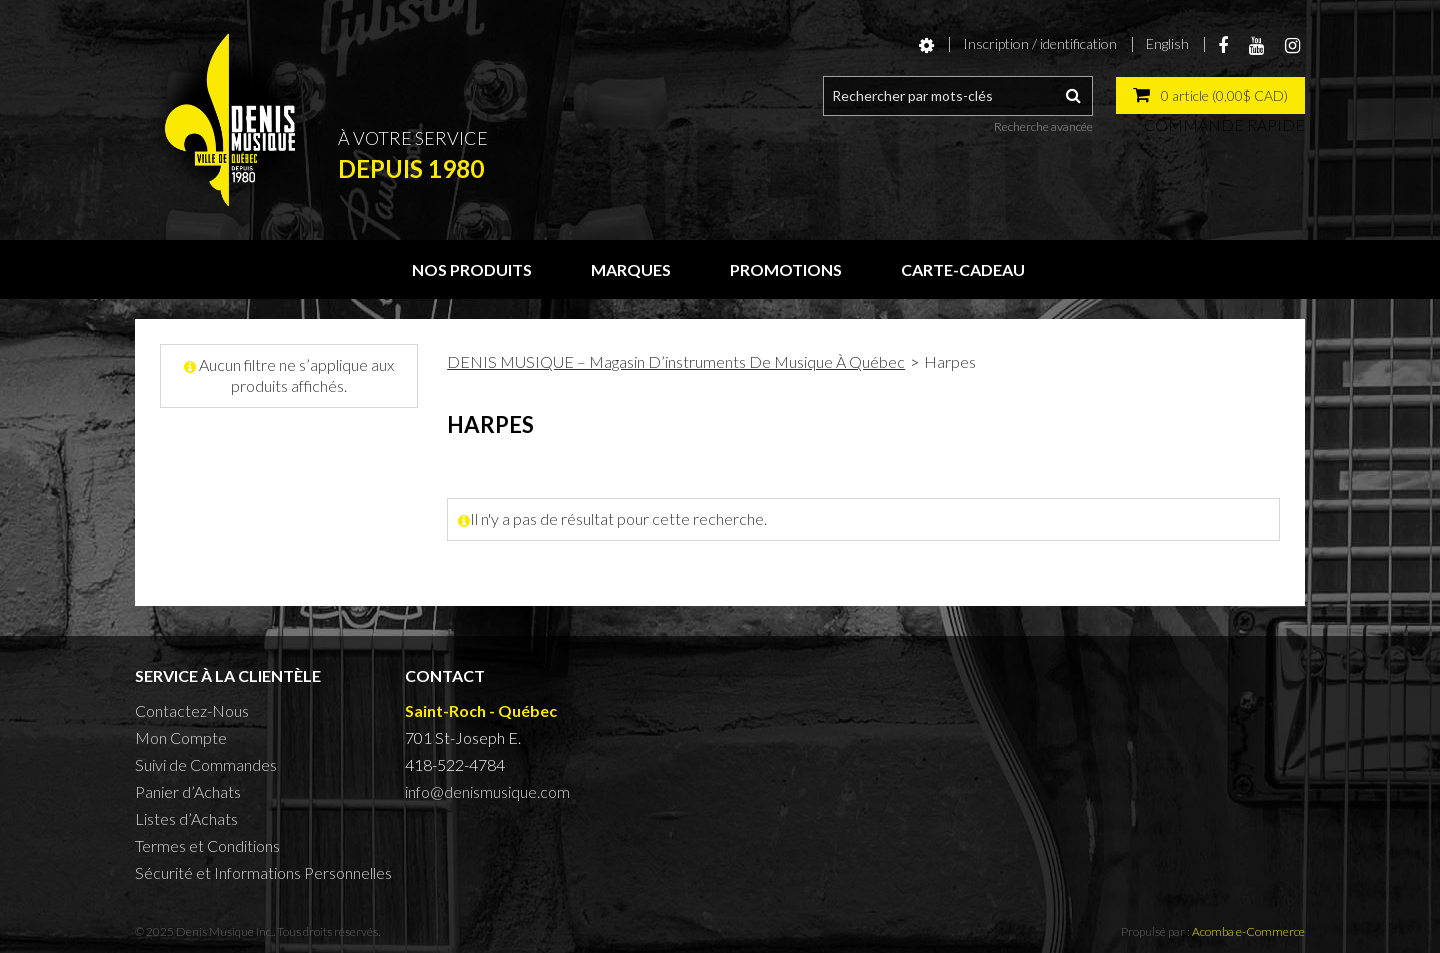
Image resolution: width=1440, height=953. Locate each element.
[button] (1210, 95)
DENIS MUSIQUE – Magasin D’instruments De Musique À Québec (676, 361)
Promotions (786, 269)
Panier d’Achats (188, 791)
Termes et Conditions (207, 845)
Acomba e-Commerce (1248, 931)
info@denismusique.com (487, 791)
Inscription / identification (1040, 43)
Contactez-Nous (192, 710)
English (1167, 43)
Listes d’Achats (186, 818)
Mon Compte (181, 737)
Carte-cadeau (963, 269)
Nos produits (472, 269)
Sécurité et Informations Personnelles (263, 872)
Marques (631, 269)
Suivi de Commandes (206, 764)
